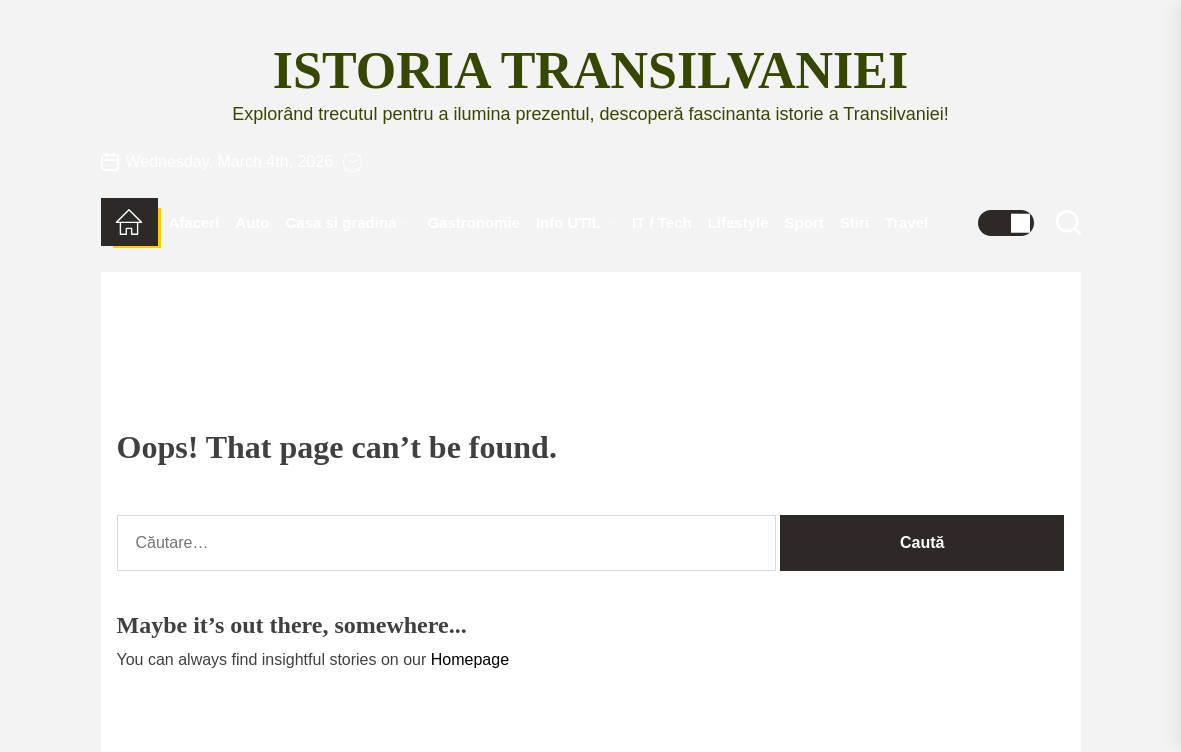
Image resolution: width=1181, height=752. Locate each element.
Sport (804, 222)
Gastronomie (473, 222)
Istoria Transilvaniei (590, 70)
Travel (906, 222)
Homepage (470, 659)
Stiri (854, 222)
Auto (252, 222)
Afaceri (194, 222)
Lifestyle (738, 222)
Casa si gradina (349, 222)
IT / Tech (662, 222)
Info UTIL (576, 222)
